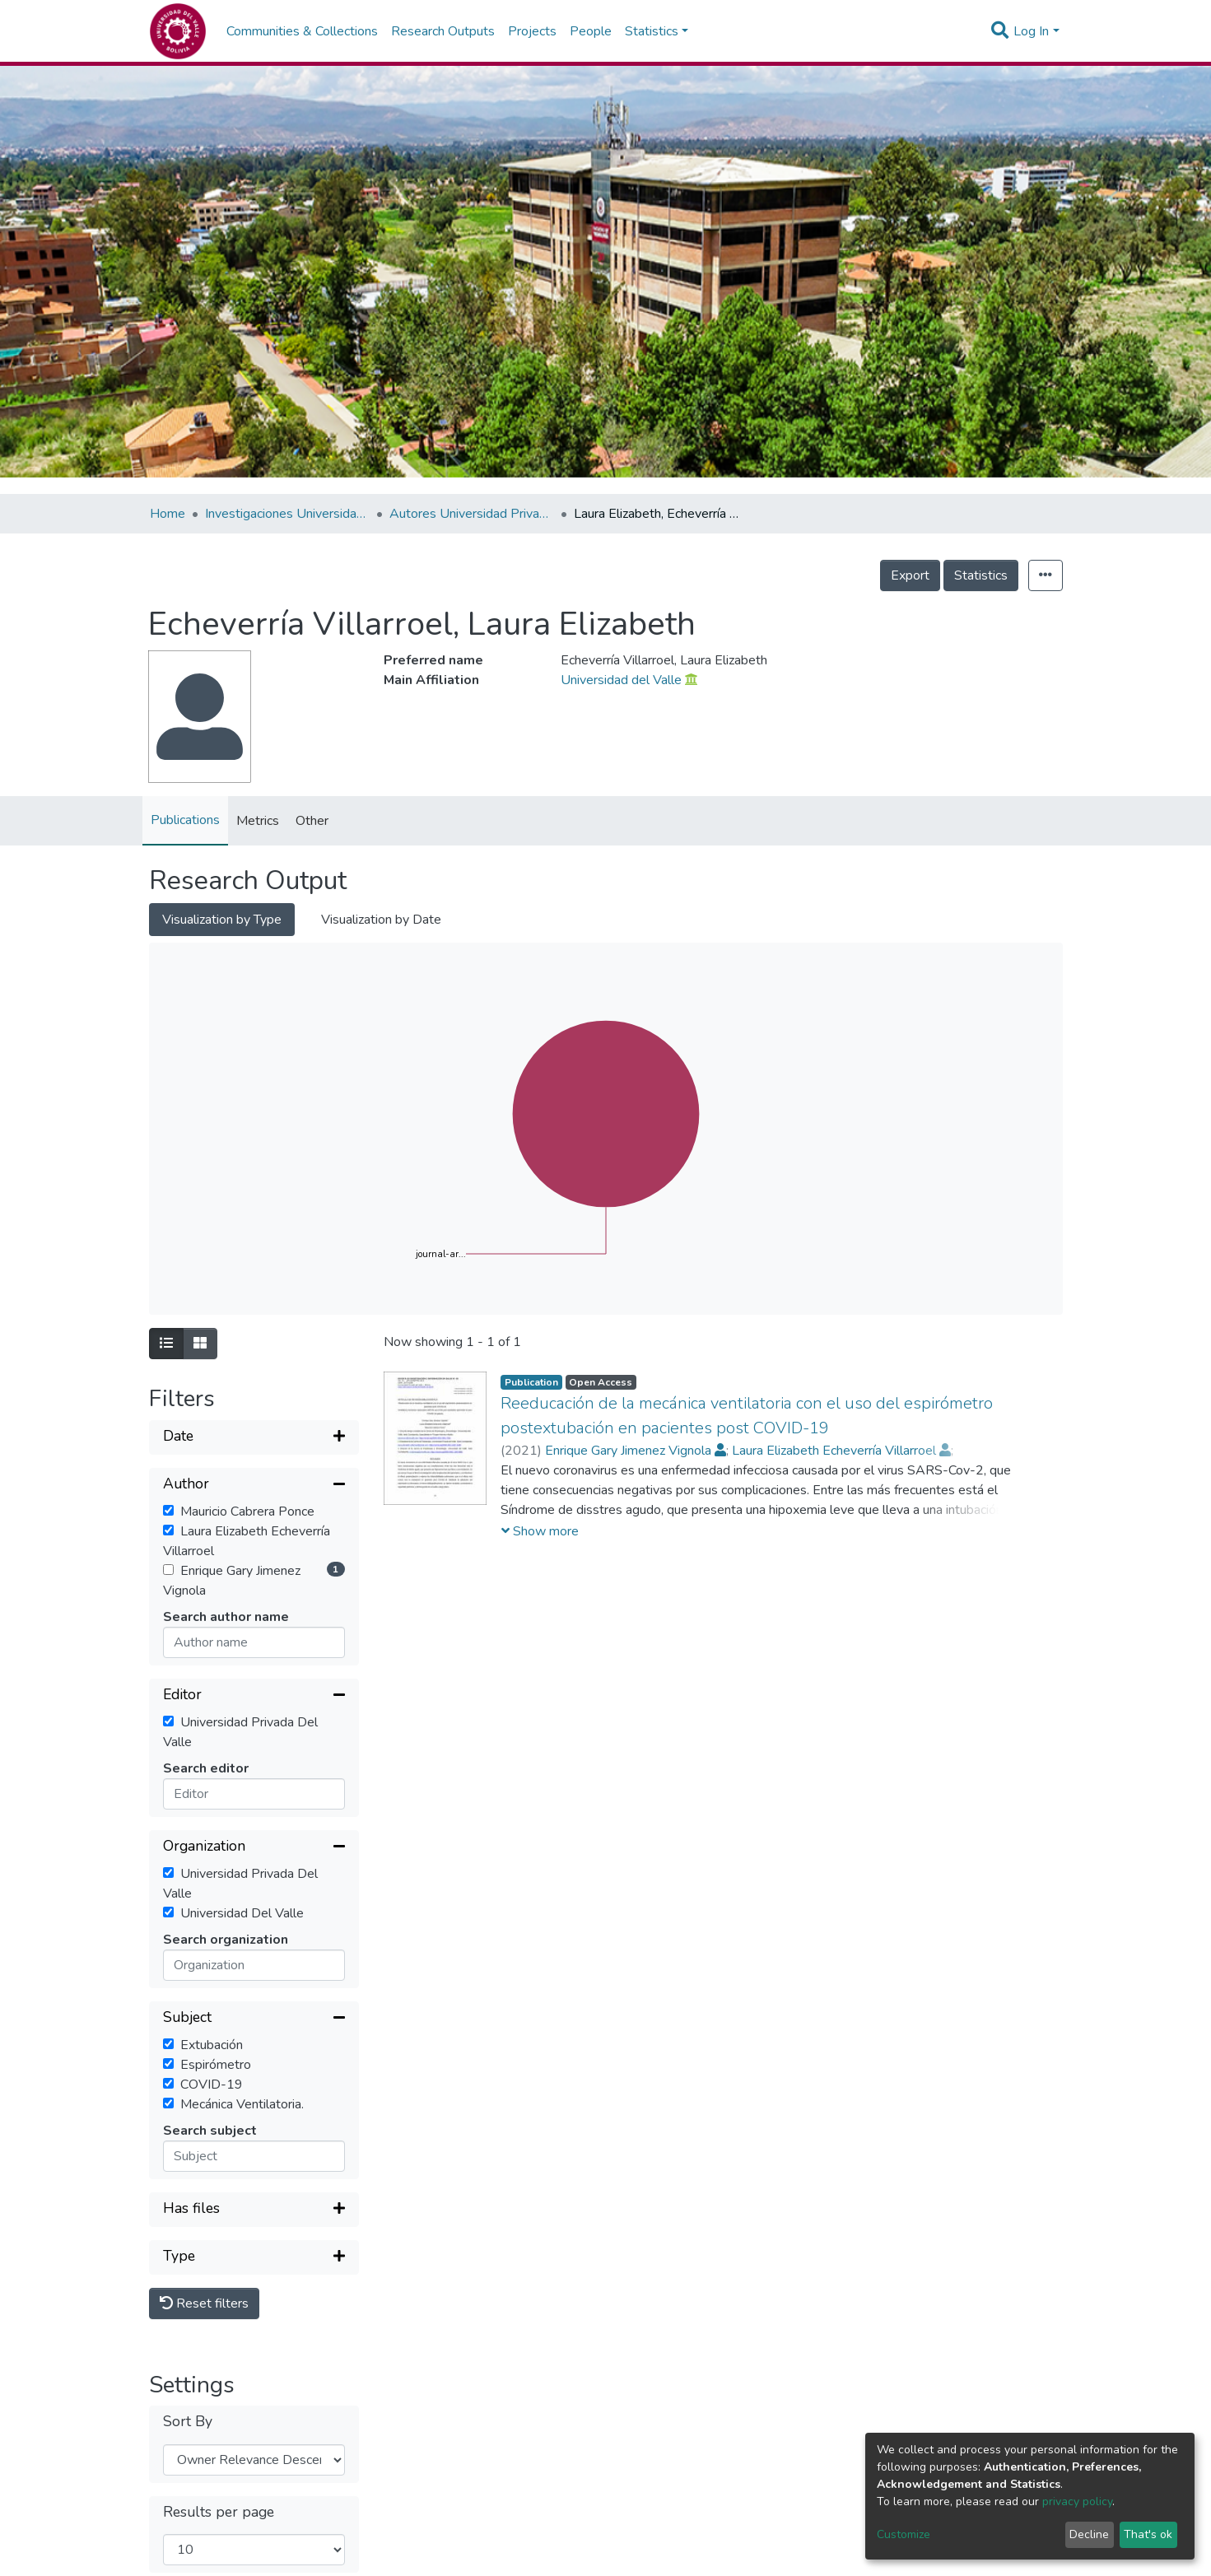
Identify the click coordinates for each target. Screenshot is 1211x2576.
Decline (1089, 2534)
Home (167, 514)
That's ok (1148, 2534)
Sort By (187, 2421)
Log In (1031, 31)
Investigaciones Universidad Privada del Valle (287, 514)
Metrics (257, 821)
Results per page (218, 2512)
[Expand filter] (254, 1437)
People (591, 31)
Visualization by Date (381, 920)
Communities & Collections (302, 31)
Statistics (981, 575)
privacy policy (1077, 2501)
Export (910, 575)
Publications (185, 820)
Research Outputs (443, 31)
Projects (532, 31)
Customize (903, 2534)
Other (312, 821)
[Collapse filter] (254, 1485)
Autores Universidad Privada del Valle (471, 514)
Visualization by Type (222, 920)
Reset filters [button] (204, 2303)
